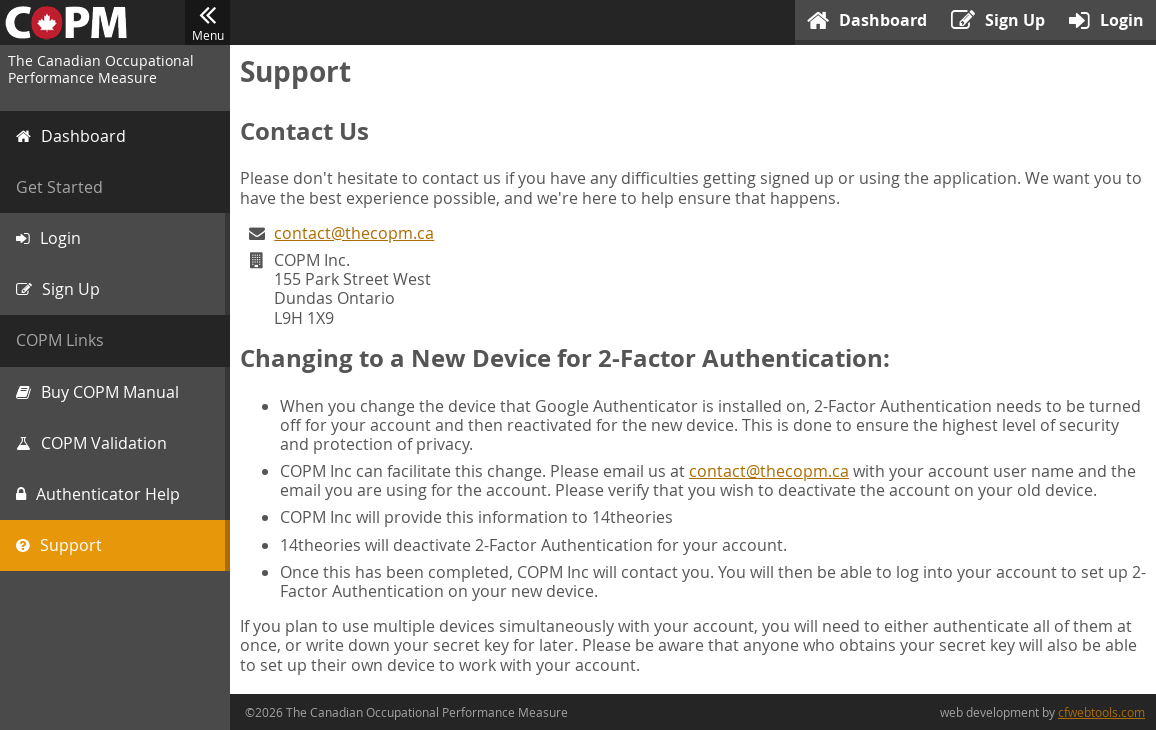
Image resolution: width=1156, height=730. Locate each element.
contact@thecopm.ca (354, 233)
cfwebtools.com (1101, 712)
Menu (207, 23)
